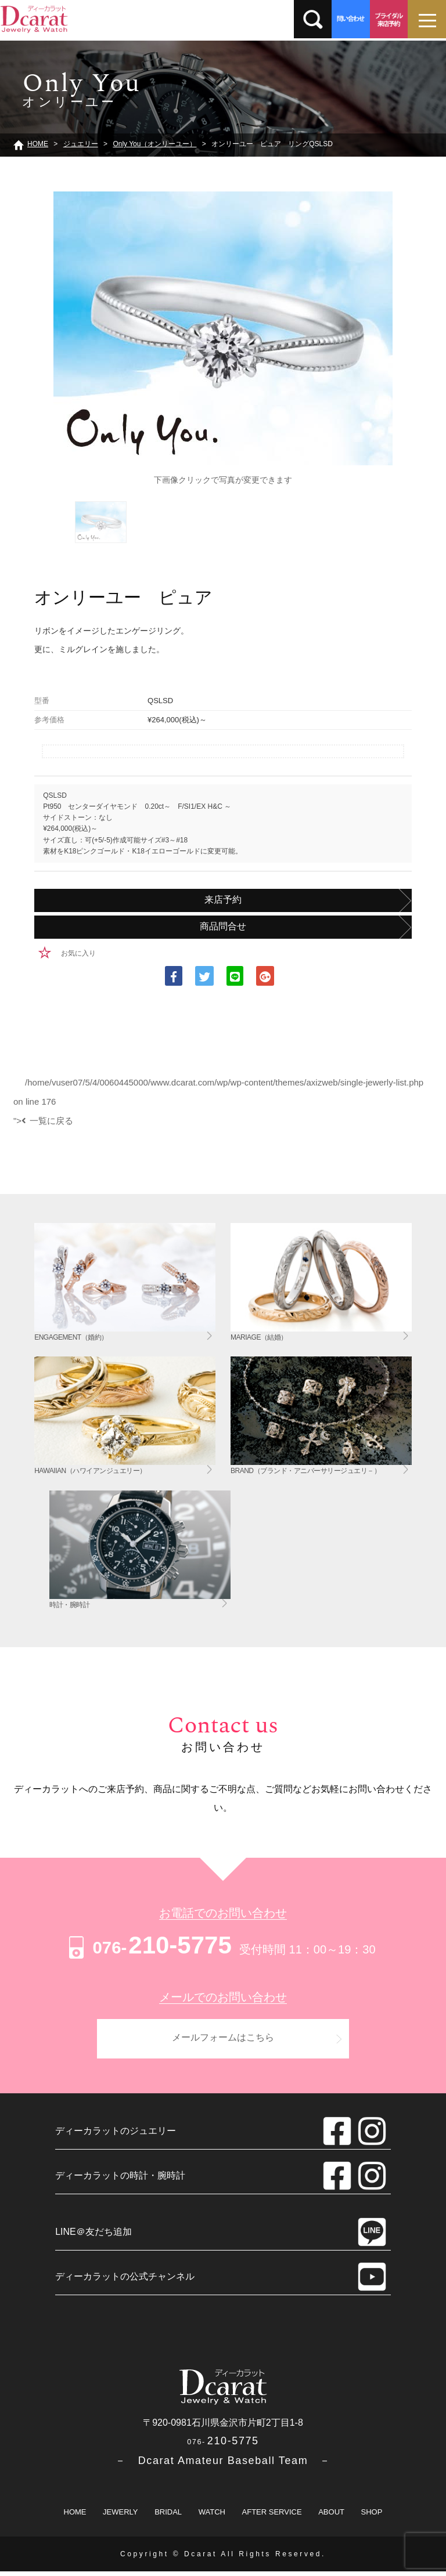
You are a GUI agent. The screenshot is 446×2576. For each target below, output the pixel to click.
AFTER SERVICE (272, 2516)
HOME (75, 2516)
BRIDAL (168, 2516)
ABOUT (331, 2516)
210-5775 (148, 1945)
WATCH (212, 2516)
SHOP (372, 2516)
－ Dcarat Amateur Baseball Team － (222, 2465)
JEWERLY (120, 2516)
